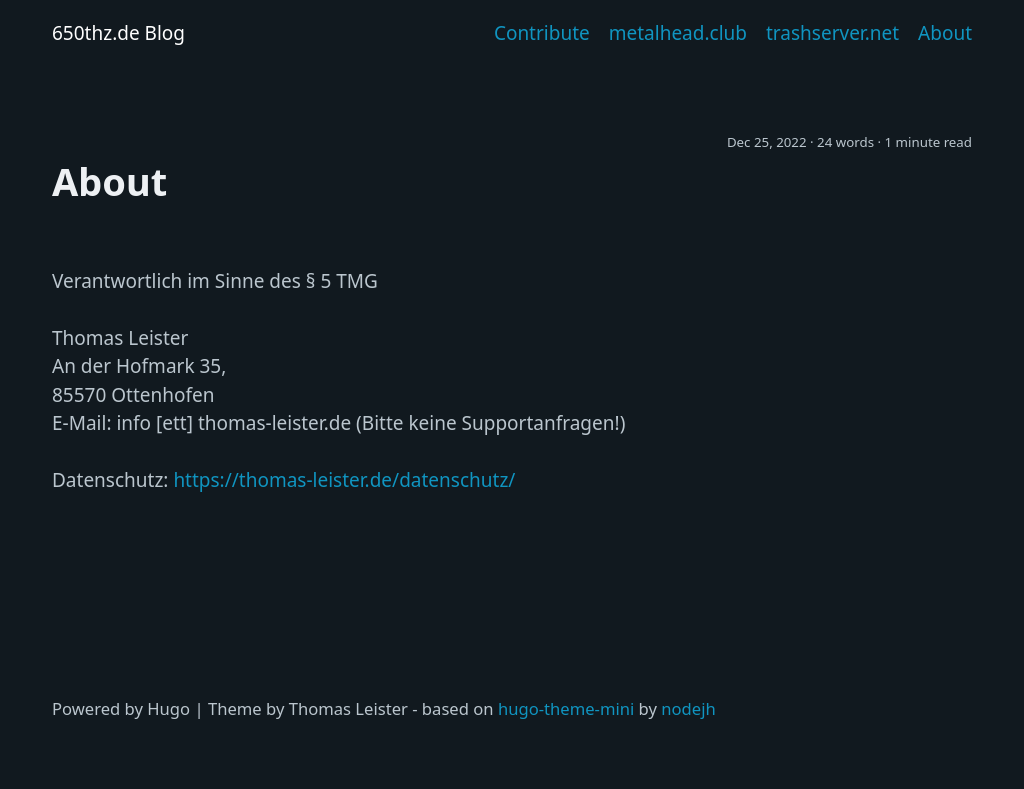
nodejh (688, 708)
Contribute (542, 33)
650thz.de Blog (118, 33)
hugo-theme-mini (566, 708)
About (945, 33)
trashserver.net (832, 33)
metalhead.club (678, 33)
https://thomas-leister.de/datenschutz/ (344, 480)
